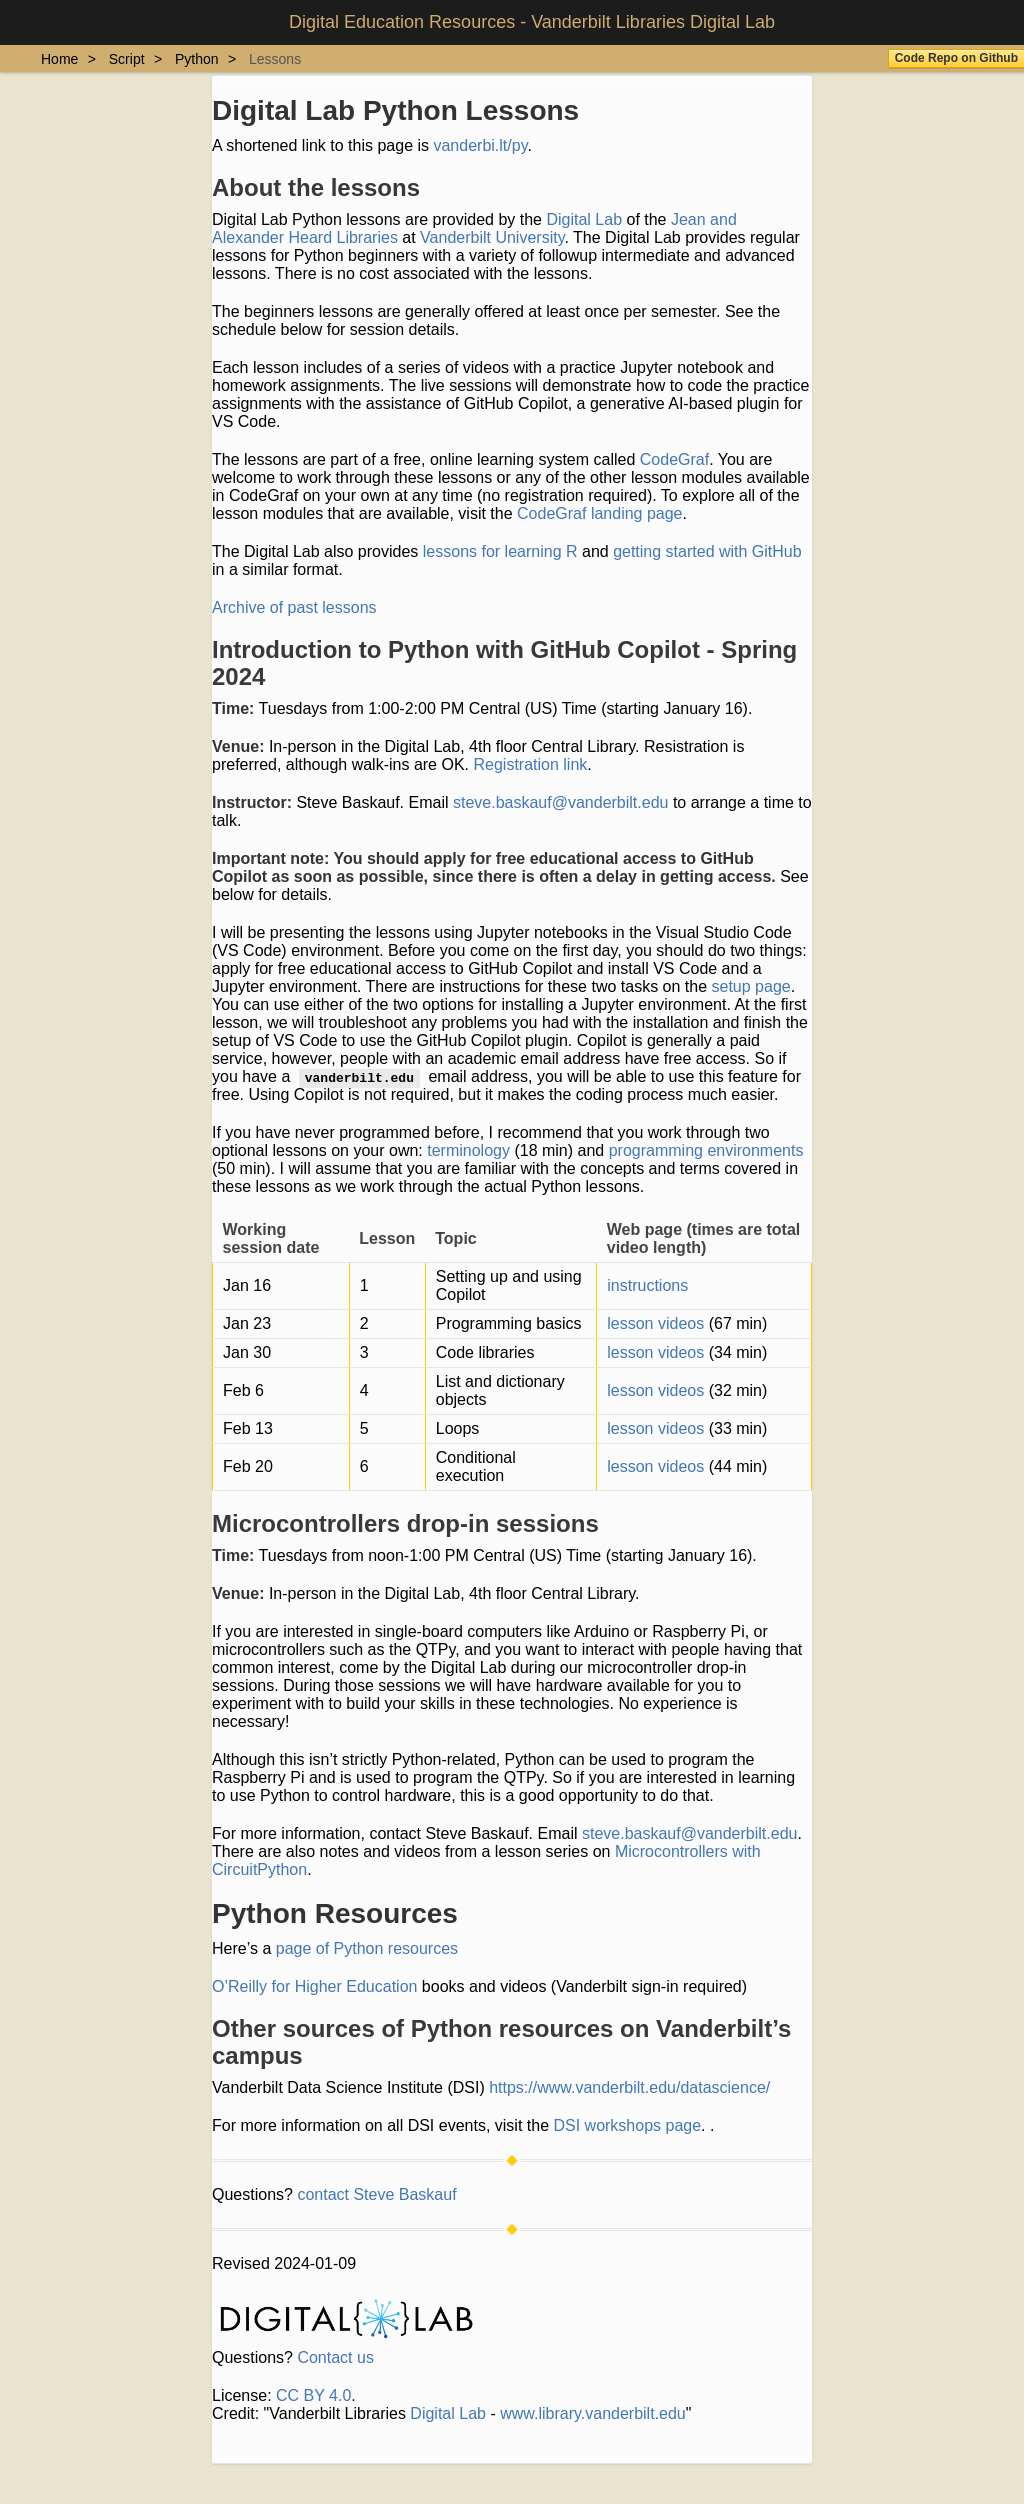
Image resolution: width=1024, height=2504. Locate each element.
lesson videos (655, 1323)
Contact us (335, 2357)
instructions (647, 1285)
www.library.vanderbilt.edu (593, 2413)
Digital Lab (584, 219)
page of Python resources (367, 1948)
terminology (468, 1150)
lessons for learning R (500, 551)
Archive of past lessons (294, 607)
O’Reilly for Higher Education (314, 1986)
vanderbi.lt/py (480, 145)
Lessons (275, 59)
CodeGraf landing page (599, 513)
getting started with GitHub (707, 551)
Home (59, 59)
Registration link (530, 764)
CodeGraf (674, 459)
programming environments (706, 1150)
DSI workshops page (627, 2125)
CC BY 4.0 (313, 2395)
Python (197, 59)
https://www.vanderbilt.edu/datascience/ (629, 2087)
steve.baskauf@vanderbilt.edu (560, 802)
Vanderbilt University (492, 237)
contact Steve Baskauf (376, 2194)
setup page (751, 986)
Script (127, 59)
